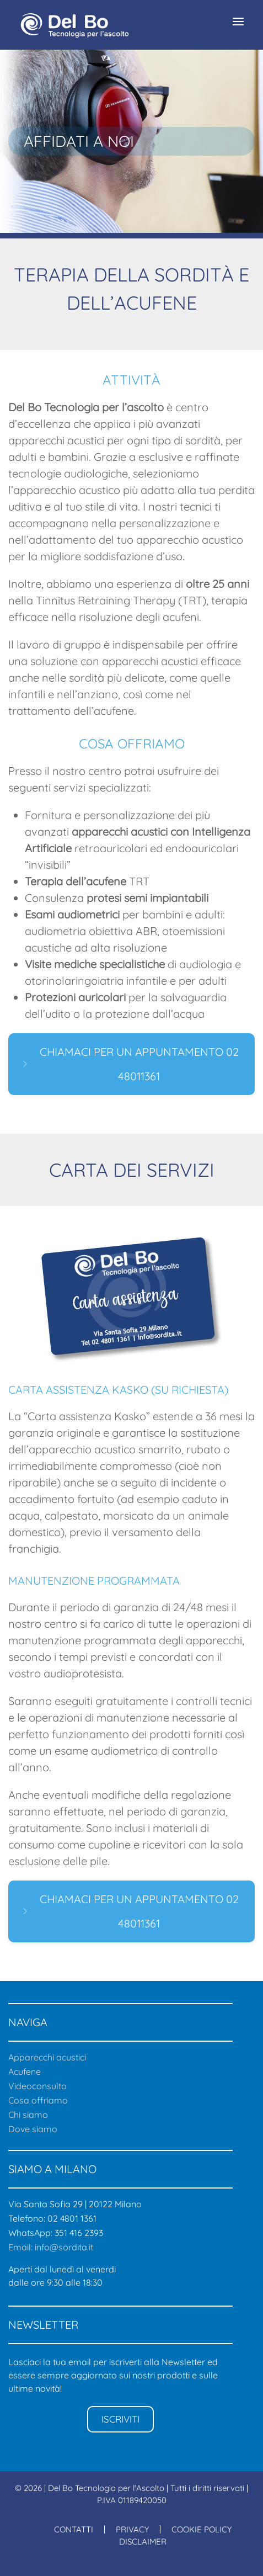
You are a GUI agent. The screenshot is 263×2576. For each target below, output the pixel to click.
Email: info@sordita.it (50, 2247)
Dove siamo (32, 2128)
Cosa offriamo (38, 2100)
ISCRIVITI (120, 2419)
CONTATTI (73, 2529)
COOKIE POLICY (201, 2529)
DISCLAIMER (143, 2541)
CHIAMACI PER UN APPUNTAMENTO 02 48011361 (129, 1064)
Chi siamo (28, 2114)
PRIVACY (132, 2529)
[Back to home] (74, 25)
